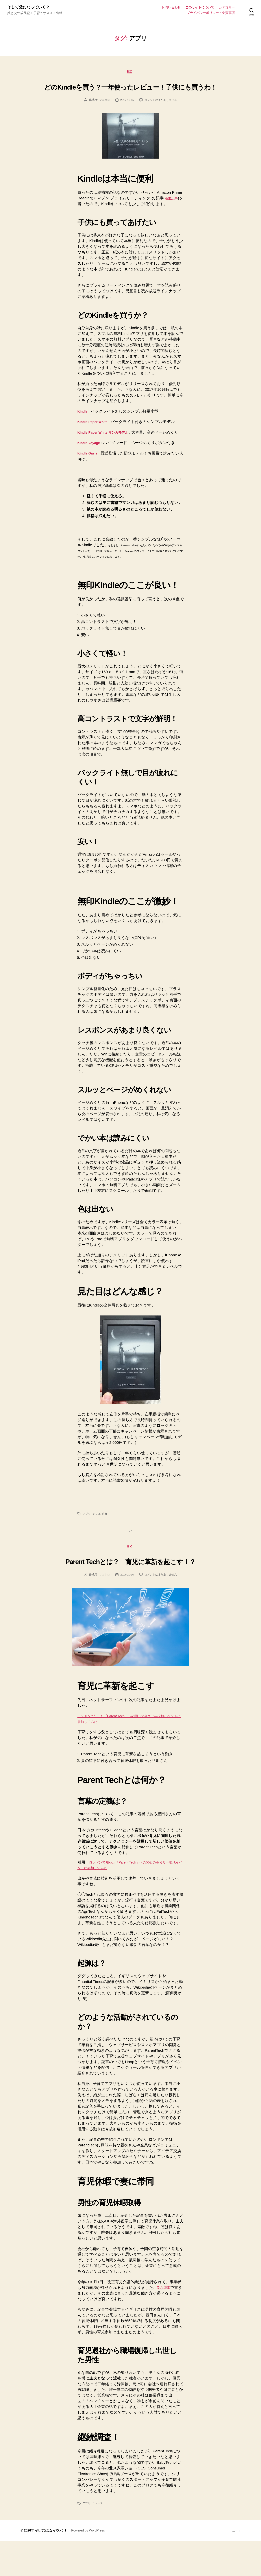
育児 (130, 1567)
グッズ (97, 1534)
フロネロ (103, 114)
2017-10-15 (126, 114)
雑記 (130, 73)
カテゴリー (227, 7)
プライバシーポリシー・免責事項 (211, 13)
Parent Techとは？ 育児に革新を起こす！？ (130, 1588)
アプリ (87, 1534)
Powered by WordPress (92, 2565)
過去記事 (172, 213)
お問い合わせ (171, 7)
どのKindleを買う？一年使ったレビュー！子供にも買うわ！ (130, 94)
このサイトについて (199, 7)
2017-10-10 (126, 1609)
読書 (106, 1534)
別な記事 (165, 2323)
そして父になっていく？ (31, 7)
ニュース (98, 2538)
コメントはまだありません (161, 114)
